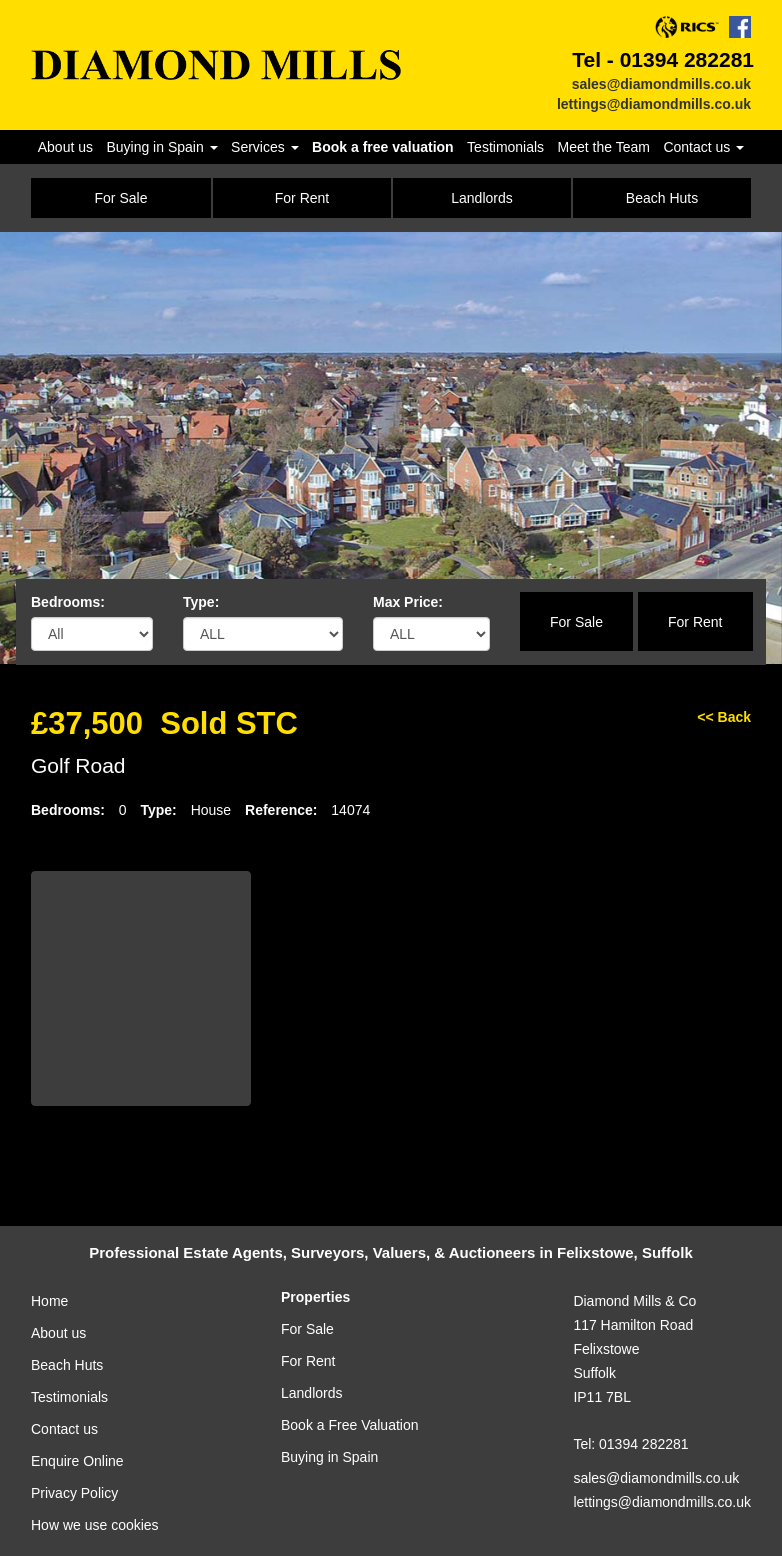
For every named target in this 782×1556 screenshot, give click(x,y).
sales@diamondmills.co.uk (661, 84)
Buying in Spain (329, 1457)
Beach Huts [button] (662, 198)
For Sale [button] (121, 198)
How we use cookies (95, 1525)
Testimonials (505, 147)
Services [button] (265, 147)
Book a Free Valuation (350, 1425)
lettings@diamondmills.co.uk (654, 104)
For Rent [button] (302, 198)
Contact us (64, 1429)
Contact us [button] (703, 147)
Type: (201, 602)
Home (49, 1301)
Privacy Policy (74, 1493)
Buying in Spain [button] (161, 147)
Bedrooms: (68, 602)
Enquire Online (77, 1461)
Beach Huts (67, 1365)
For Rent (695, 622)
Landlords (312, 1393)
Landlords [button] (482, 198)
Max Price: (408, 602)
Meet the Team (604, 147)
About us (65, 147)
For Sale (576, 622)
